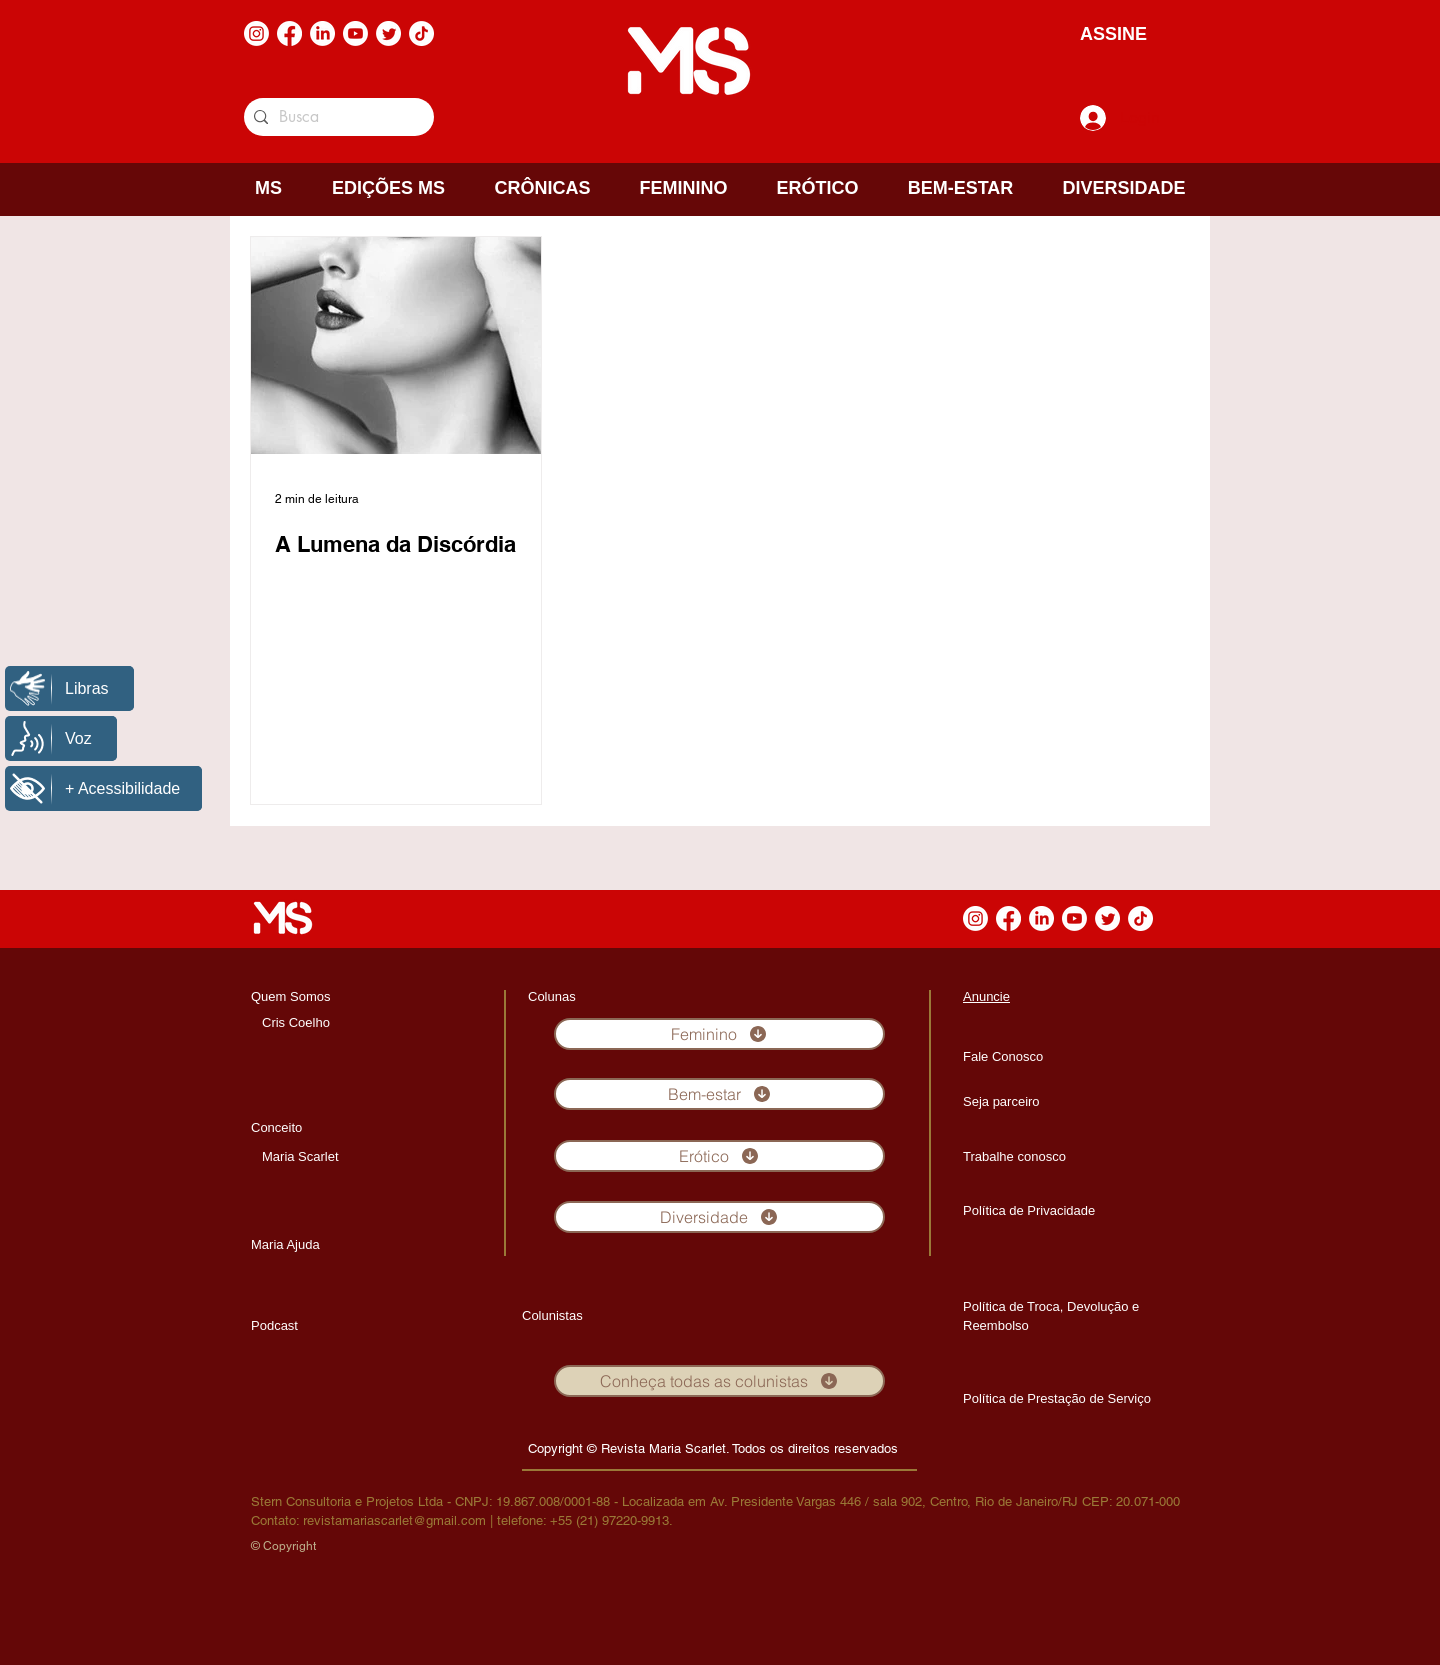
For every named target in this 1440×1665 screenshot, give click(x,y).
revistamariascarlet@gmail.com (394, 1520)
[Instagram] (256, 33)
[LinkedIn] (322, 33)
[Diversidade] (719, 1217)
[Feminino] (719, 1034)
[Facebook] (289, 33)
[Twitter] (388, 33)
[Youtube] (355, 33)
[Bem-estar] (719, 1094)
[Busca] (335, 117)
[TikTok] (421, 33)
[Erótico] (719, 1156)
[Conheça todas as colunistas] (719, 1381)
